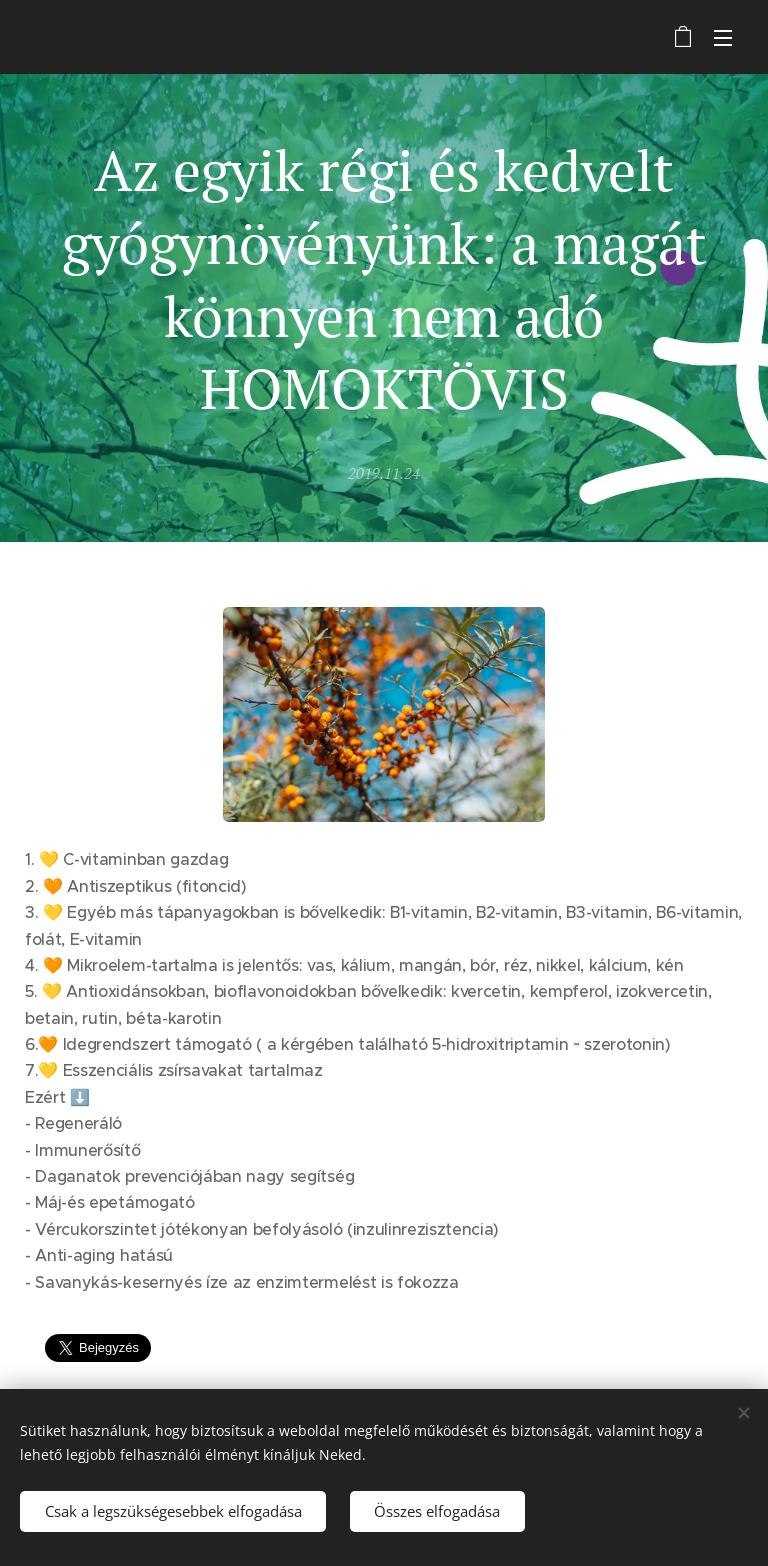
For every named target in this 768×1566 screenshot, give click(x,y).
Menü (723, 38)
